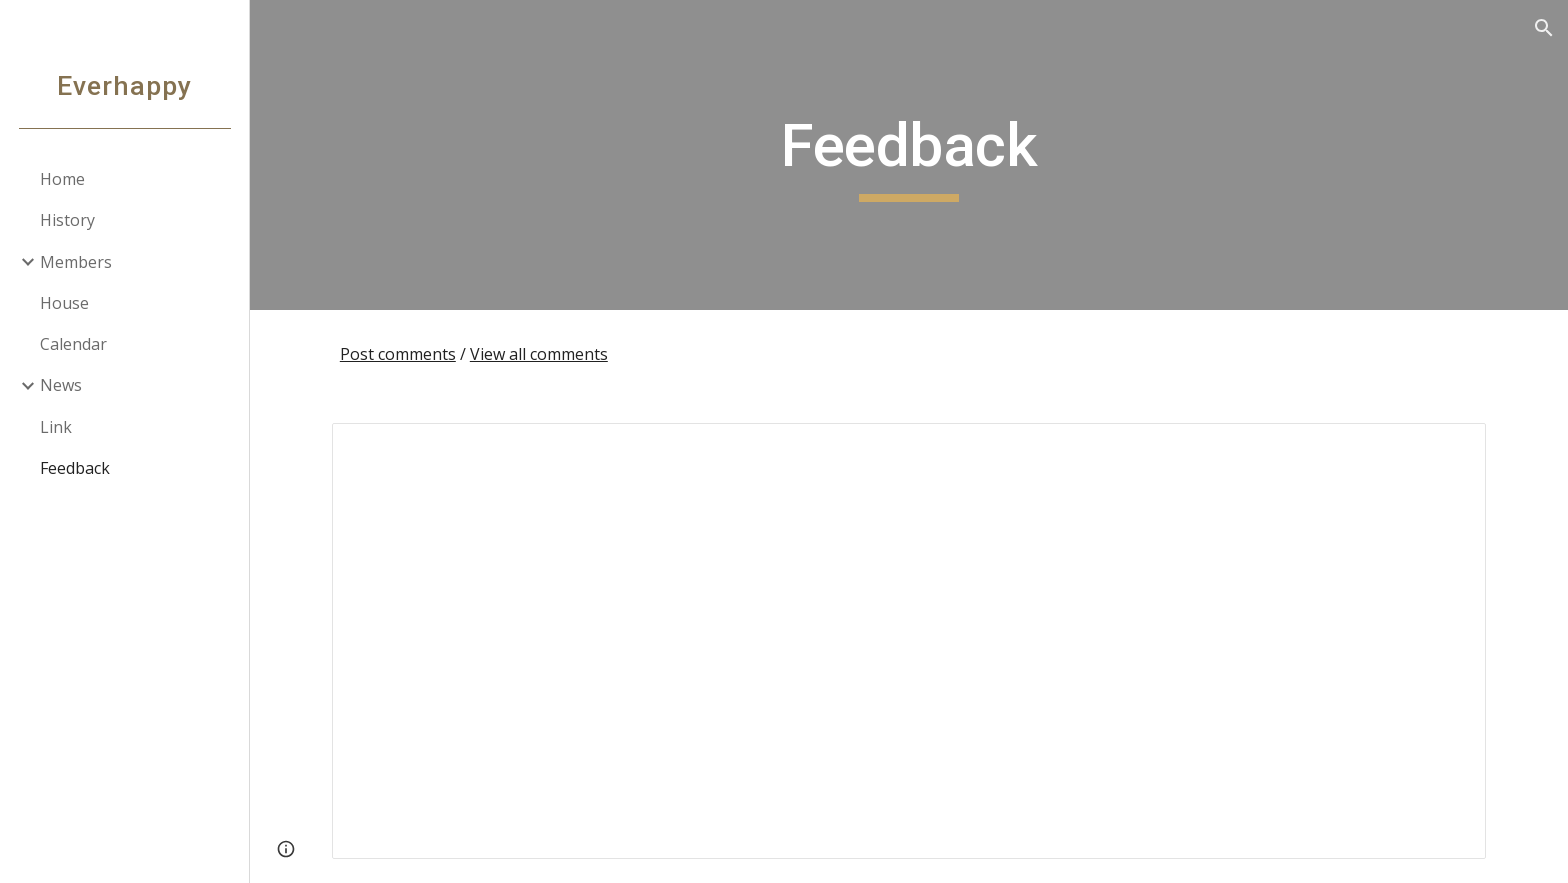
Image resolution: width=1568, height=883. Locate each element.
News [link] (61, 385)
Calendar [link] (73, 344)
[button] (1544, 28)
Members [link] (76, 262)
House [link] (64, 303)
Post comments (398, 354)
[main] (909, 155)
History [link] (67, 220)
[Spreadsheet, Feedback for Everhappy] (909, 641)
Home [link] (62, 179)
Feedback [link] (75, 468)
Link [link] (56, 427)
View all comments (539, 354)
